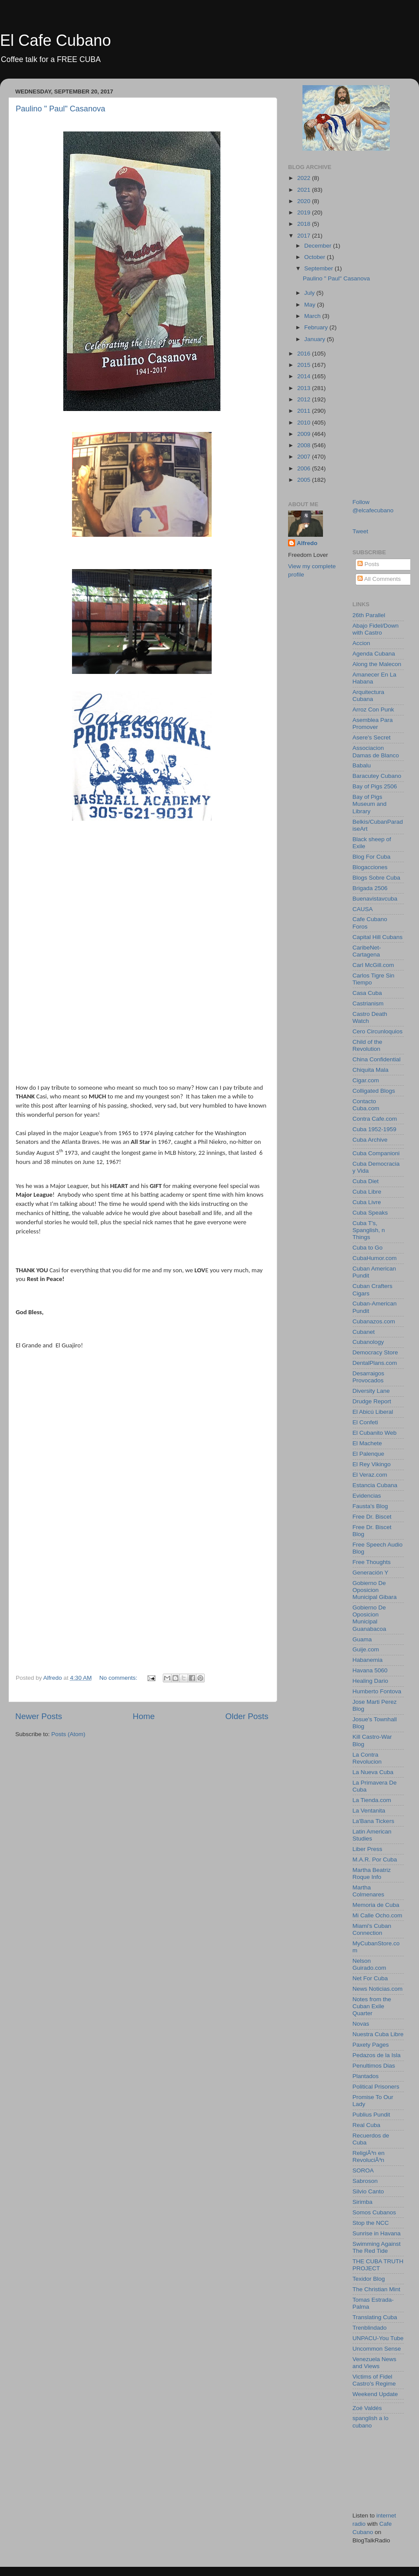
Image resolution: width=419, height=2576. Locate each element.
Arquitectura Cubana (369, 695)
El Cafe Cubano (55, 40)
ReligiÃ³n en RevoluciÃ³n (369, 2156)
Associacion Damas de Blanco (376, 751)
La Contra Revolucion (367, 1758)
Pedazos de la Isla (377, 2055)
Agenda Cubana (374, 653)
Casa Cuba (367, 993)
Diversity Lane (371, 1391)
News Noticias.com (378, 1989)
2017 (304, 235)
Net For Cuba (370, 1978)
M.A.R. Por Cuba (375, 1859)
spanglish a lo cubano (371, 2421)
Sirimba (363, 2202)
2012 (304, 399)
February (317, 327)
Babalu (362, 765)
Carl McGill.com (373, 965)
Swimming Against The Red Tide (377, 2247)
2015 (304, 365)
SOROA (363, 2170)
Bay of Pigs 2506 (375, 786)
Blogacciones (370, 867)
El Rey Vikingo (372, 1464)
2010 (304, 422)
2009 (304, 434)
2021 (304, 189)
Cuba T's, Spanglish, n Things (369, 1230)
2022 (304, 178)
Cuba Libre (367, 1191)
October (315, 257)
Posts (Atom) (69, 1734)
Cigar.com (366, 1080)
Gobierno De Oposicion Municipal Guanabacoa (369, 1618)
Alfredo (307, 543)
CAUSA (363, 909)
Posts (368, 564)
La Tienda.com (372, 1800)
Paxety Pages (371, 2044)
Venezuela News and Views (375, 2362)
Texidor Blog (369, 2279)
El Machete (367, 1443)
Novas (361, 2023)
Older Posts (246, 1716)
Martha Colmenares (369, 1891)
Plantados (366, 2076)
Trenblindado (370, 2327)
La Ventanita (369, 1810)
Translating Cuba (375, 2317)
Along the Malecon (377, 664)
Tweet (360, 531)
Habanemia (368, 1660)
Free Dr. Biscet (372, 1516)
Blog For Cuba (372, 856)
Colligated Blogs (374, 1091)
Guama (362, 1639)
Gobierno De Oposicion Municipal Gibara (375, 1590)
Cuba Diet (366, 1181)
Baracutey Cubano (377, 776)
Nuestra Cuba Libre (378, 2034)
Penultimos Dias (374, 2065)
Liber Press (367, 1849)
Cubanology (368, 1342)
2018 (304, 224)
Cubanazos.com (374, 1321)
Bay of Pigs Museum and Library (370, 804)
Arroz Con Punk (373, 709)
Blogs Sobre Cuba (377, 877)
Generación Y (370, 1572)
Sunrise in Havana (377, 2233)
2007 (304, 456)
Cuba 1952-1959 (375, 1129)
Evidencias (367, 1495)
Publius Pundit (371, 2114)
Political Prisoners (376, 2086)
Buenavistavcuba (375, 898)
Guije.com (366, 1649)
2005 (304, 480)
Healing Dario (370, 1681)
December (318, 245)
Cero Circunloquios (378, 1031)
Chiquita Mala (371, 1070)
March (313, 316)
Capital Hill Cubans (378, 937)
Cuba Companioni (376, 1153)
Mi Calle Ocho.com (377, 1915)
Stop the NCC (371, 2223)
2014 (304, 376)
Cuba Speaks (370, 1212)
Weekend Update (375, 2394)
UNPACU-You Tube (378, 2338)
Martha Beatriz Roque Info (372, 1873)
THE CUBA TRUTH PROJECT (378, 2265)
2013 (304, 388)
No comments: (119, 1678)
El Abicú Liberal (373, 1412)
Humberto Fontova (377, 1691)
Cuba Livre (367, 1202)
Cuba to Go (368, 1247)
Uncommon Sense (377, 2348)
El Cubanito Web (375, 1433)
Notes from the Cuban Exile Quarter (372, 2006)
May (310, 304)
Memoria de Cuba (376, 1905)
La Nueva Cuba (373, 1772)
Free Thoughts (372, 1562)
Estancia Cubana (375, 1485)
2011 (304, 410)
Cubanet (364, 1332)
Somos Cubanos (374, 2212)
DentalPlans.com (375, 1363)
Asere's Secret (372, 737)
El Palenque (369, 1453)
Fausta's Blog (370, 1506)
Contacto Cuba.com (366, 1105)
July (310, 293)
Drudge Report (372, 1401)
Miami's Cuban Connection (372, 1929)
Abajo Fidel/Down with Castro (376, 629)
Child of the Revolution (367, 1045)
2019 (304, 212)
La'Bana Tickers (374, 1821)
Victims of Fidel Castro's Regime (374, 2380)
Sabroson (365, 2181)
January (315, 339)
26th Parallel (369, 615)
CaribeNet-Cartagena (367, 951)
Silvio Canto (368, 2191)
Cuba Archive (370, 1139)
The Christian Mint (377, 2289)
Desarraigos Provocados (369, 1377)
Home (144, 1716)
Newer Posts (38, 1716)
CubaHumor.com (375, 1258)
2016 (304, 353)
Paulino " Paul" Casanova (60, 108)
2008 (304, 445)
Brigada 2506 (370, 888)
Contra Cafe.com (375, 1118)
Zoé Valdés (367, 2408)
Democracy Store (375, 1352)
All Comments (379, 579)
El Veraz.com (370, 1474)
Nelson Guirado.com (369, 1964)
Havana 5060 (370, 1670)
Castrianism (368, 1003)
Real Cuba (367, 2125)
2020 (304, 201)
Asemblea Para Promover (373, 723)
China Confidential (377, 1059)
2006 (304, 468)
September (319, 268)
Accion (362, 643)
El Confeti (365, 1422)
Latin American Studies (372, 1835)
